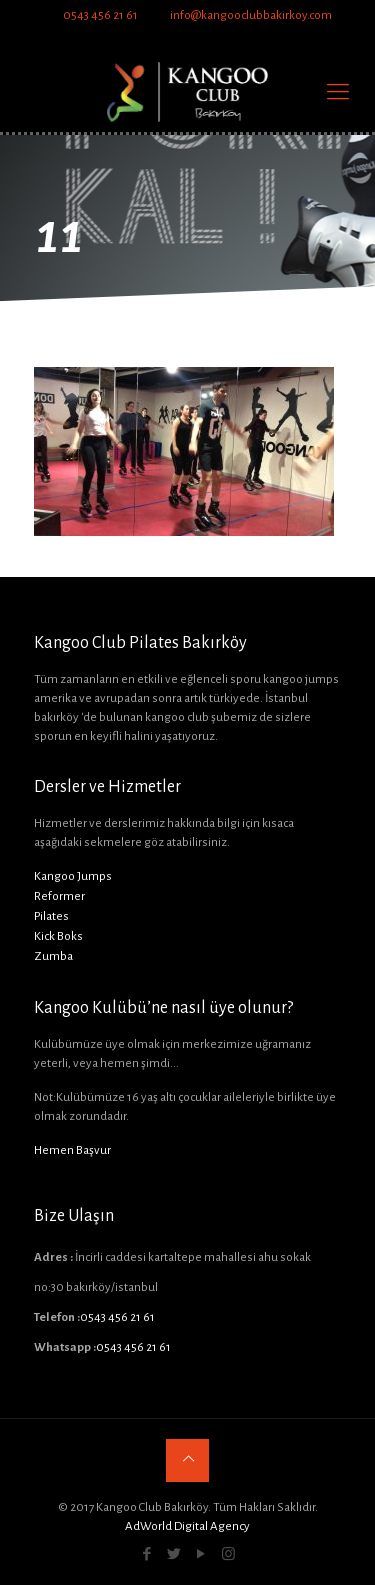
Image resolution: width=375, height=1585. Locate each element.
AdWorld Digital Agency (187, 1526)
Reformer (59, 896)
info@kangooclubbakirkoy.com (250, 15)
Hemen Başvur (72, 1150)
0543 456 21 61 (100, 15)
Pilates (51, 916)
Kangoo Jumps (73, 876)
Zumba (53, 956)
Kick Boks (58, 936)
